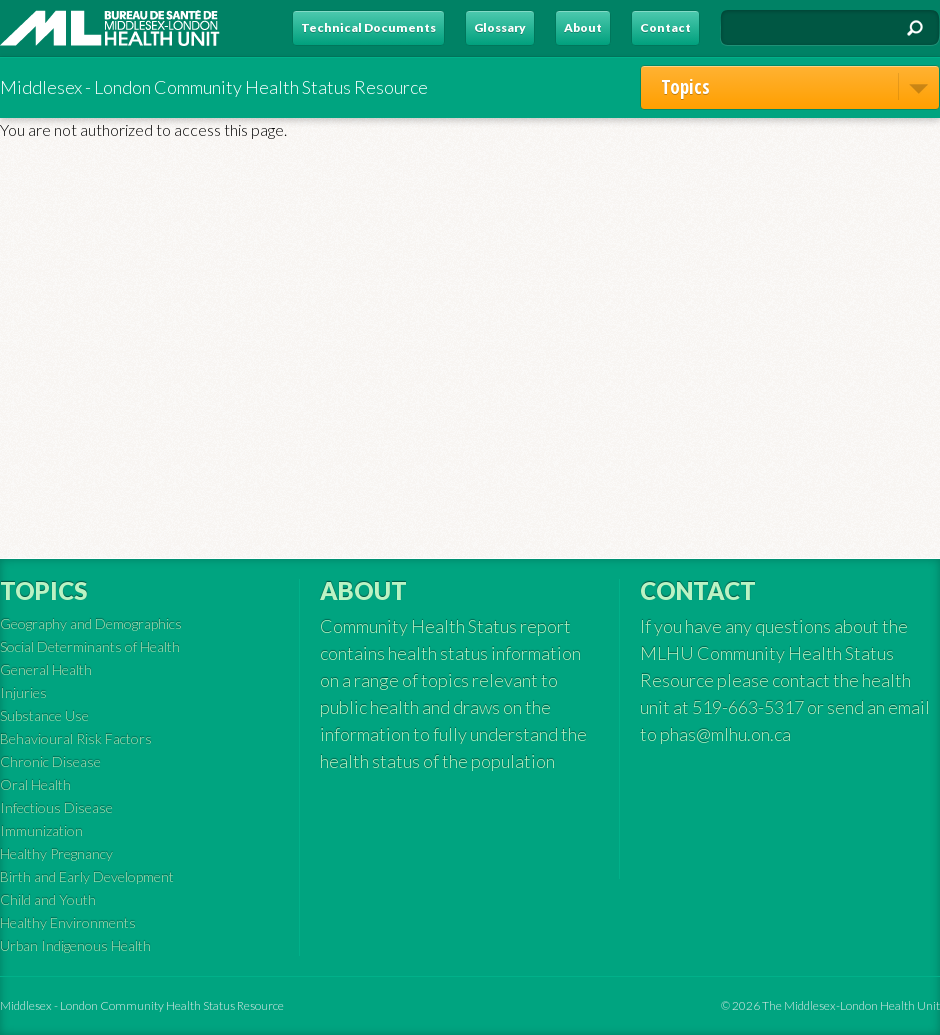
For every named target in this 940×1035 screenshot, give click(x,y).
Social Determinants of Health (90, 646)
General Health (46, 669)
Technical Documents (368, 27)
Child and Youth (48, 899)
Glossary (500, 27)
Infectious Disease (56, 807)
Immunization (41, 830)
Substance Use (44, 715)
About (583, 27)
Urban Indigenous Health (75, 945)
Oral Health (35, 784)
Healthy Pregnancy (56, 853)
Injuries (23, 692)
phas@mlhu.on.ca (725, 734)
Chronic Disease (50, 761)
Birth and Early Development (87, 876)
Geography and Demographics (91, 623)
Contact (665, 27)
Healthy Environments (68, 922)
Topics (800, 86)
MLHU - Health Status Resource (110, 28)
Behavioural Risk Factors (76, 738)
